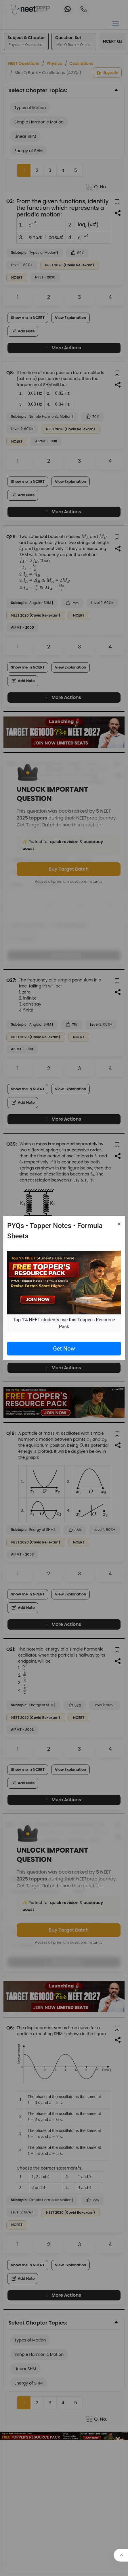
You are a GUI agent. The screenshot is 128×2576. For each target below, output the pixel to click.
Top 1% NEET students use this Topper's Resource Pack (64, 1323)
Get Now (64, 1348)
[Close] (118, 1224)
